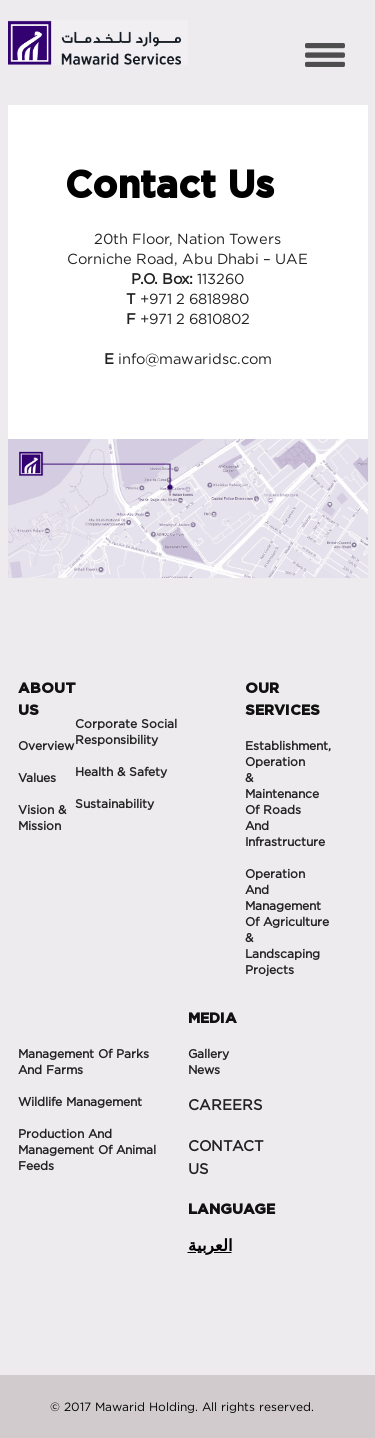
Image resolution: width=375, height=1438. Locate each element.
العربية (210, 1245)
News (204, 1069)
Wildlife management (80, 1101)
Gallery (208, 1053)
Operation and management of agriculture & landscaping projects (287, 921)
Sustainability (114, 803)
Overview (46, 745)
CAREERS (225, 1104)
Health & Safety (121, 771)
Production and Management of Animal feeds (87, 1149)
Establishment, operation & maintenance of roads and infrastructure (288, 793)
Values (37, 777)
